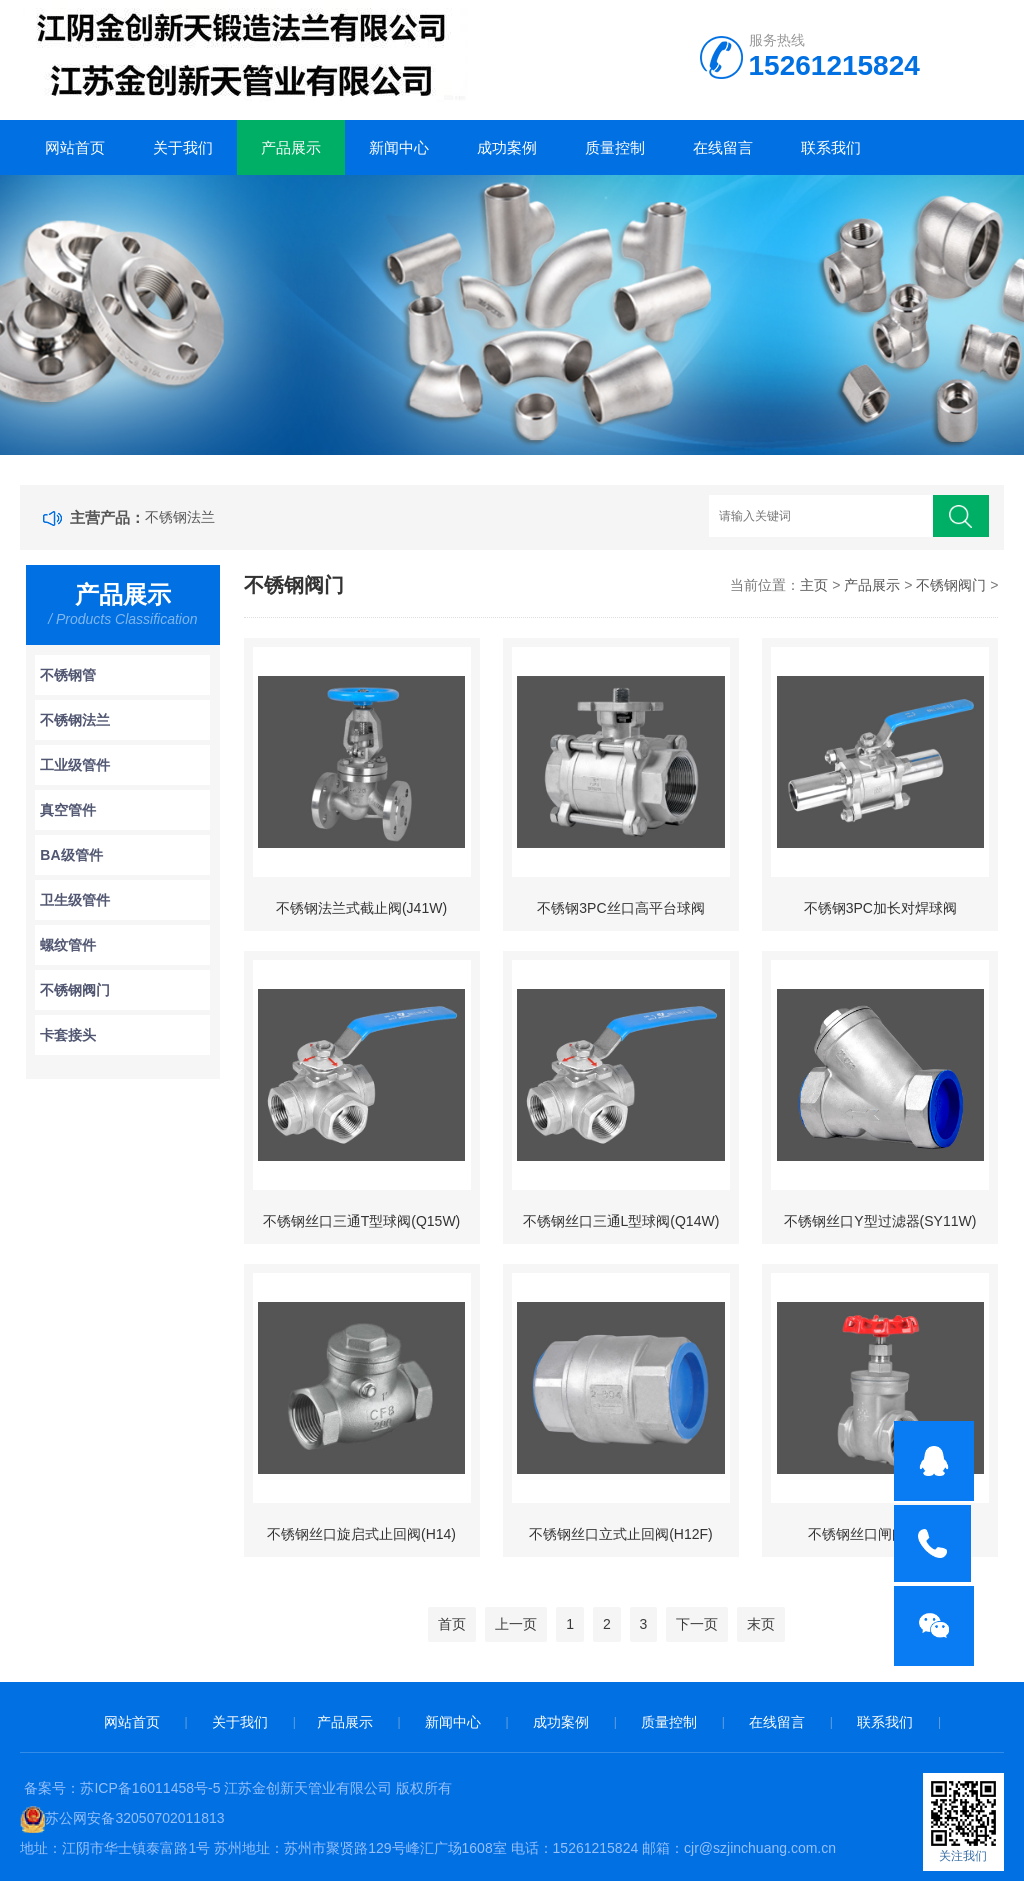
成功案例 (507, 147)
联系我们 (831, 147)
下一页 (697, 1624)
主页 (814, 585)
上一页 (516, 1624)
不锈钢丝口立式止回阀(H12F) (621, 1534)
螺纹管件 (68, 945)
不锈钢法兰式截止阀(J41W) (361, 908)
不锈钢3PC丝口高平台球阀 (620, 908)
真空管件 (68, 810)
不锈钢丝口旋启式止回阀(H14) (361, 1534)
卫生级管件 (75, 900)
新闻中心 (399, 147)
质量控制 (615, 147)
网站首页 (75, 147)
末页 (761, 1624)
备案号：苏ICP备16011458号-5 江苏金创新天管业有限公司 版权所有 (238, 1788)
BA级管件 (71, 855)
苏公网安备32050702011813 (134, 1818)
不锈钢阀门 (75, 990)
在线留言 (723, 147)
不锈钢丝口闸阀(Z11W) (880, 1534)
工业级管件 (75, 765)
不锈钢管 (68, 675)
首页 (452, 1624)
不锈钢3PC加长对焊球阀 (880, 908)
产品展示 (291, 147)
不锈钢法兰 (180, 517)
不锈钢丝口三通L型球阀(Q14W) (621, 1221)
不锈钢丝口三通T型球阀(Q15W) (362, 1221)
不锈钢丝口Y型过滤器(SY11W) (880, 1221)
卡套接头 (68, 1035)
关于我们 (183, 147)
